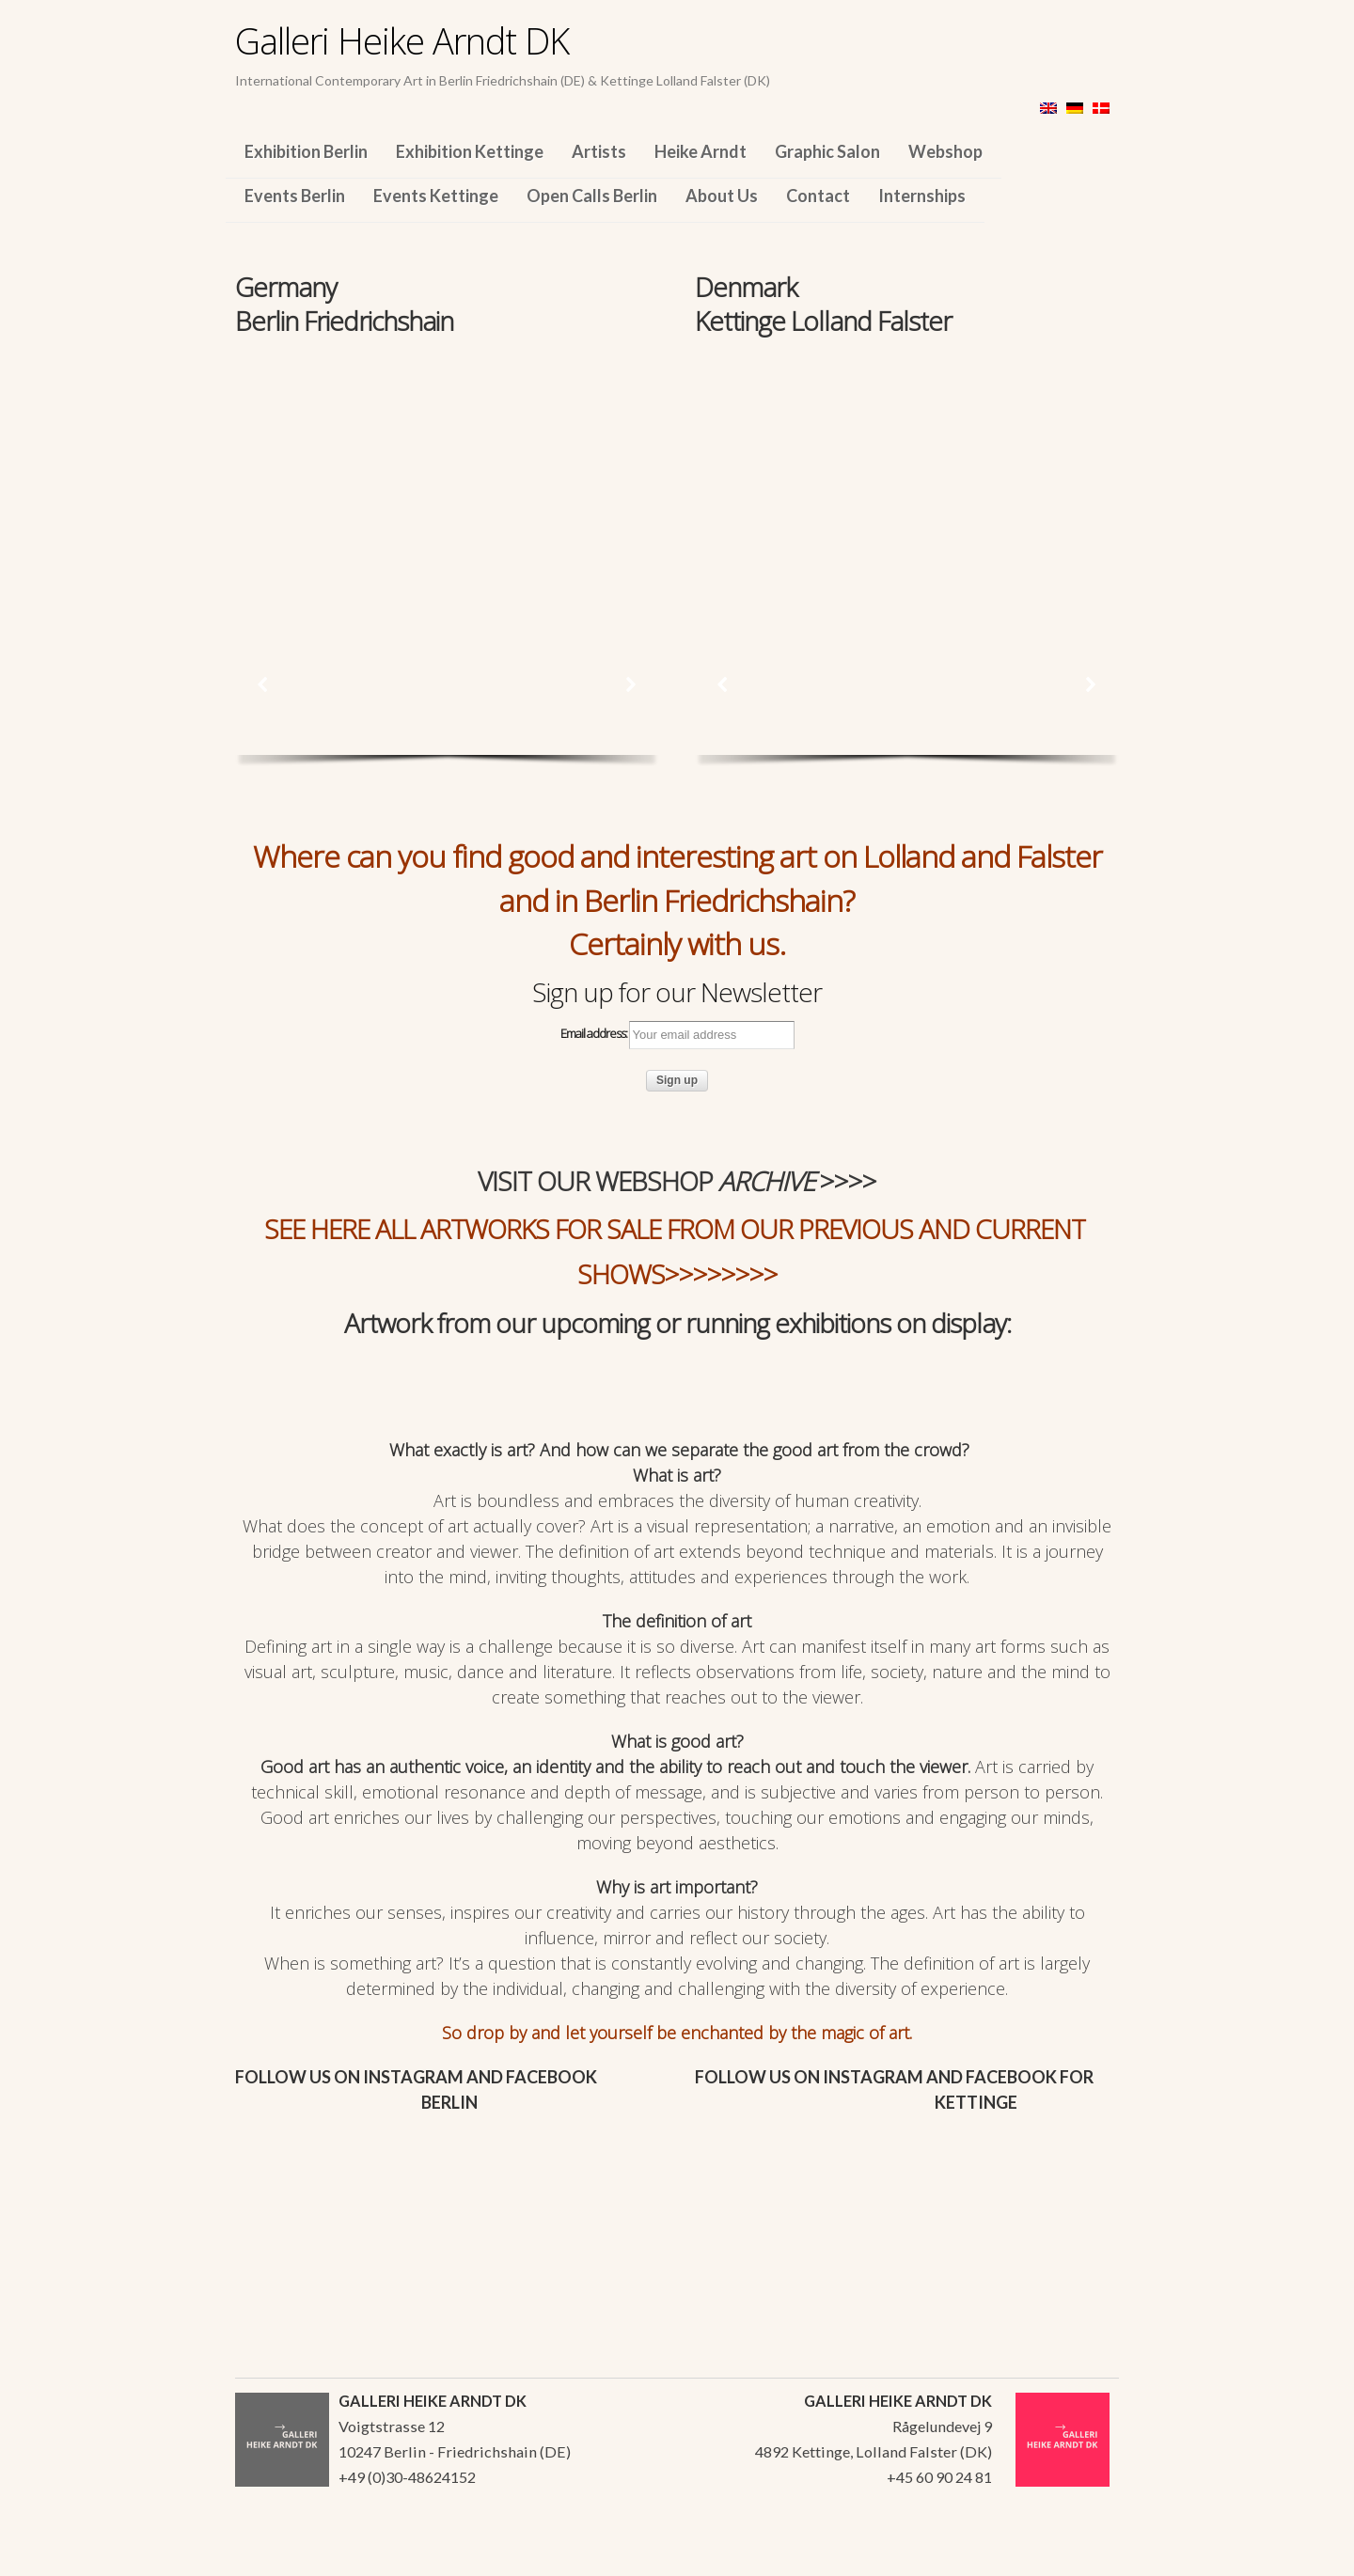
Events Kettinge (435, 195)
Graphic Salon (827, 151)
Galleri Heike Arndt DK (402, 40)
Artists (599, 151)
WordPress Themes (1083, 2556)
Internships (922, 195)
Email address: (677, 1035)
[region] (447, 468)
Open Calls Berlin (592, 195)
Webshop (945, 151)
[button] (263, 684)
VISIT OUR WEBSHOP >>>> (677, 1181)
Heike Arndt (700, 151)
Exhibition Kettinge (469, 151)
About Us (721, 195)
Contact (818, 195)
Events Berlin (294, 195)
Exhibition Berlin (306, 151)
